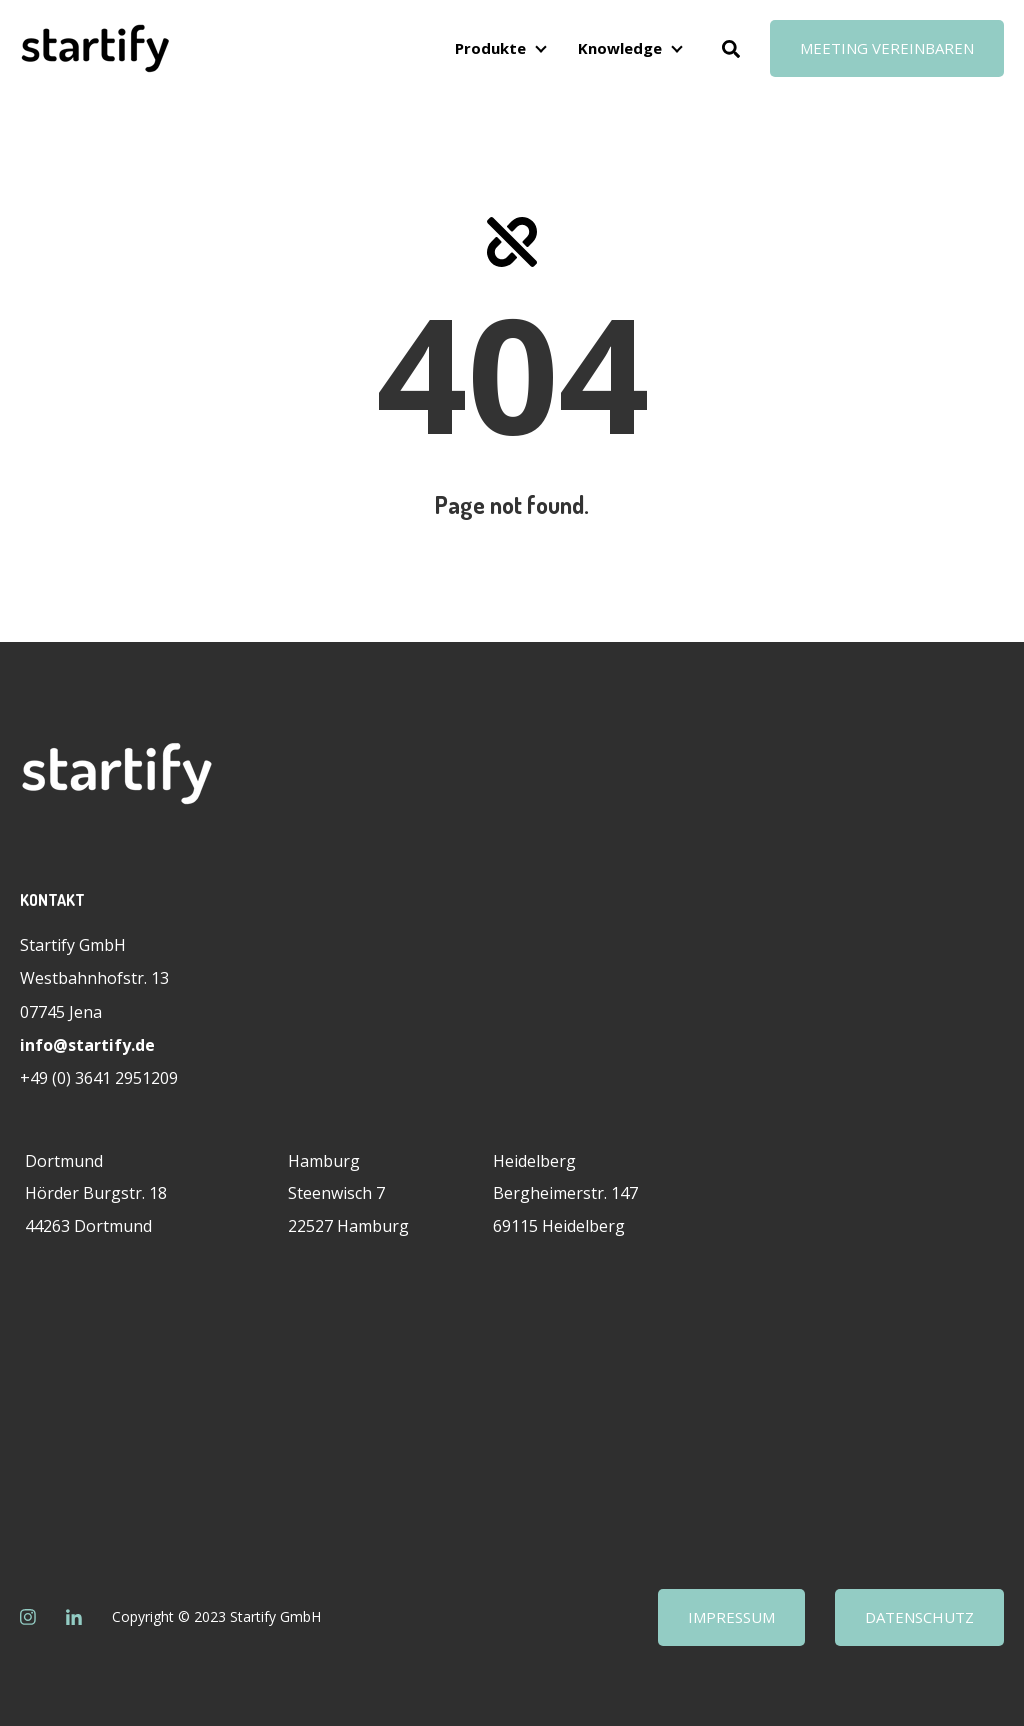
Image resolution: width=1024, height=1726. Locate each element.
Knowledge (620, 48)
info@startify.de (87, 1045)
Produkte (490, 48)
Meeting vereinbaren (887, 48)
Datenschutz (919, 1617)
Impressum (731, 1617)
